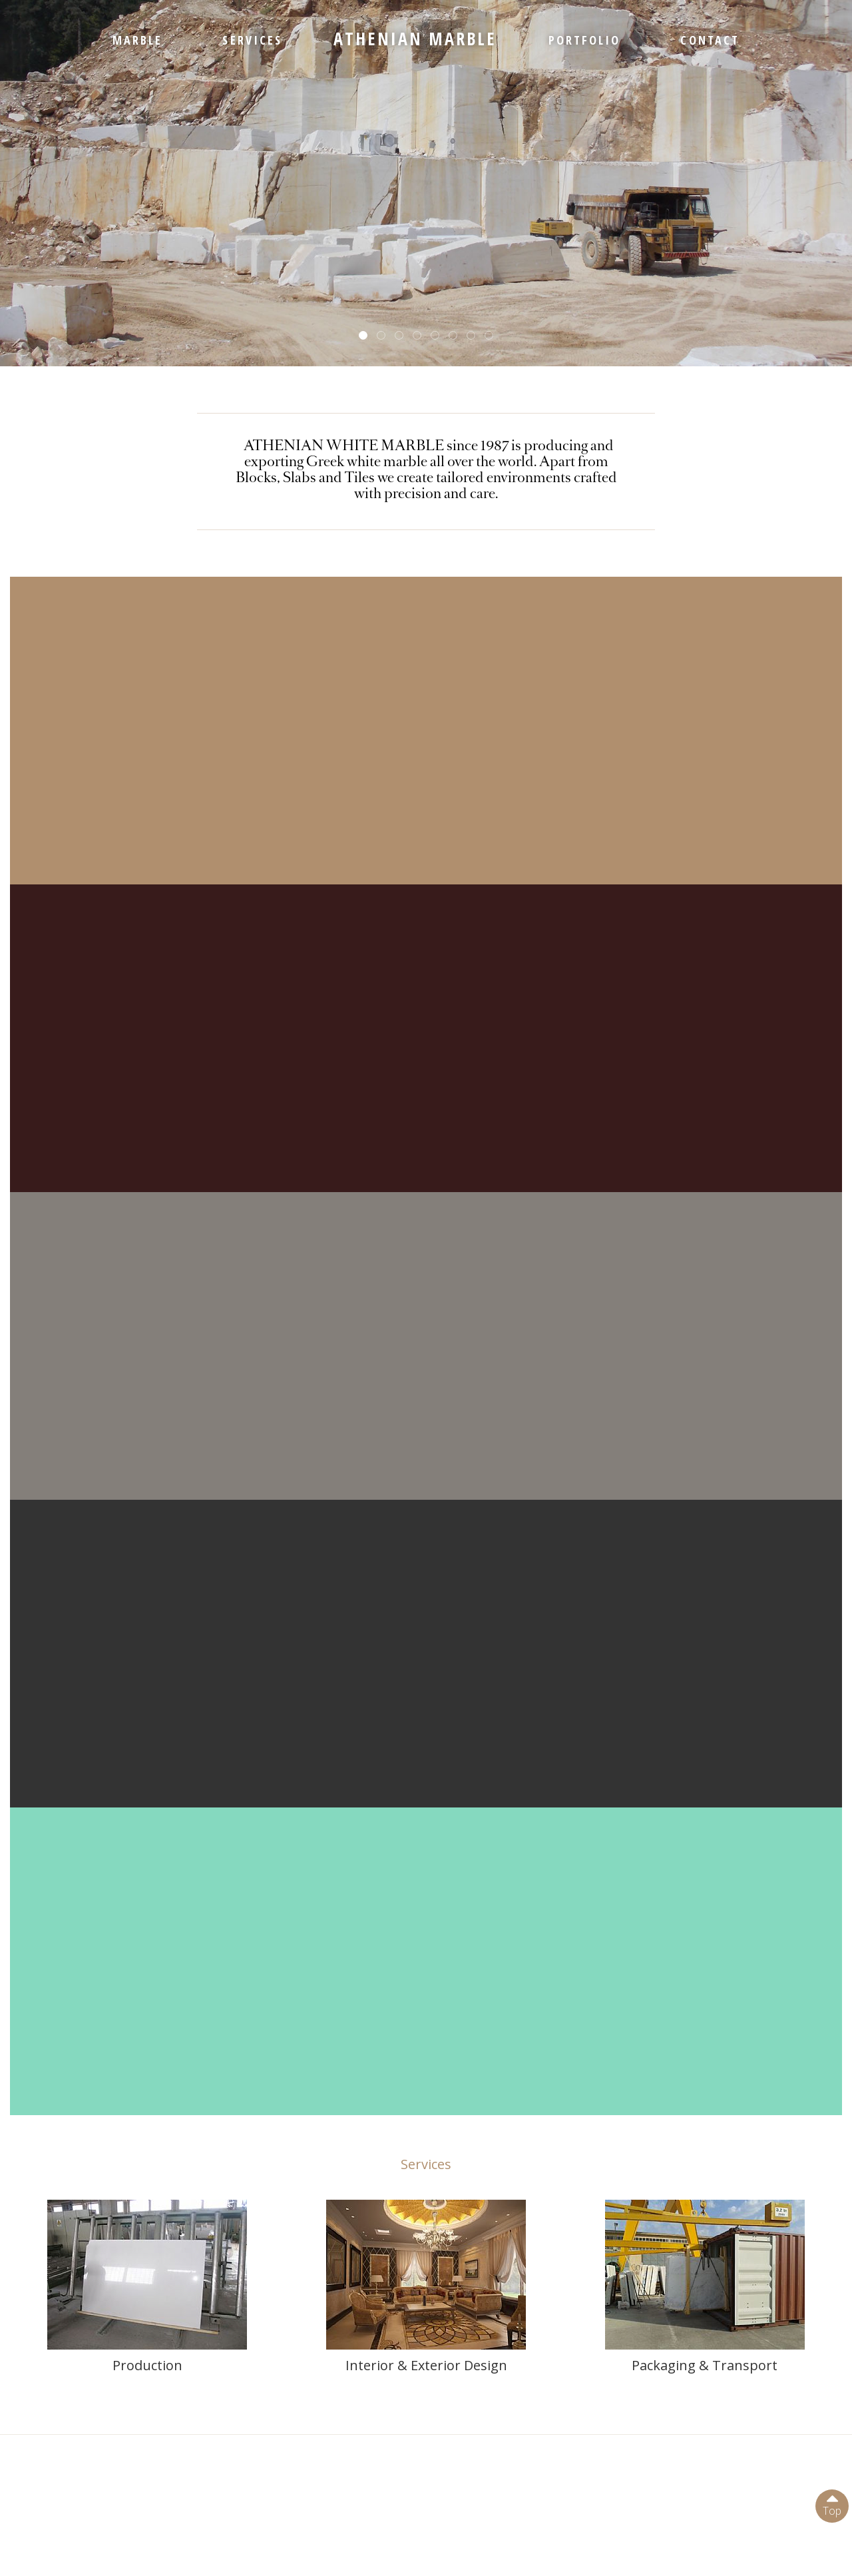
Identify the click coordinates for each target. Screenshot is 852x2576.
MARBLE (137, 40)
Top (832, 2503)
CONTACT (709, 40)
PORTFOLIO (584, 40)
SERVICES (252, 40)
